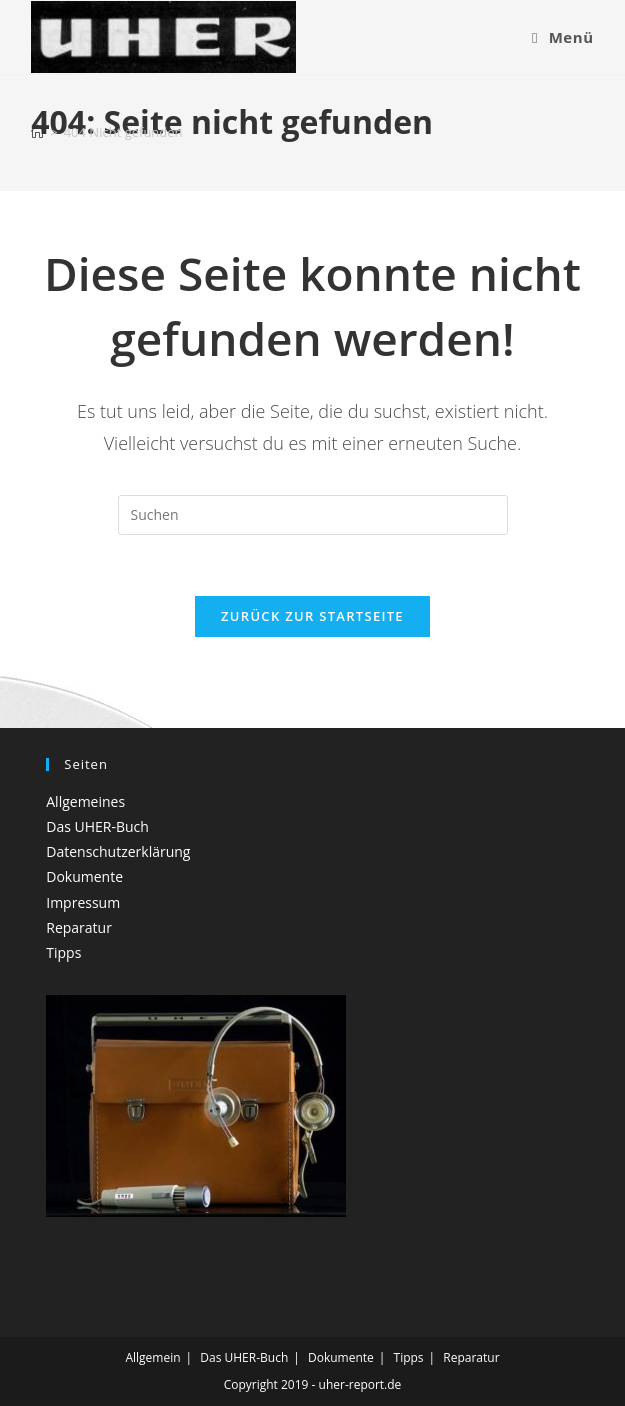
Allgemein (152, 1357)
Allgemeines (85, 801)
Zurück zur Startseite (312, 616)
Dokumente (84, 876)
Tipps (63, 952)
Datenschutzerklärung (118, 851)
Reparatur (79, 927)
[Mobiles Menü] (563, 37)
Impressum (83, 902)
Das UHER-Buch (97, 826)
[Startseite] (37, 132)
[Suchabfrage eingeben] (313, 515)
